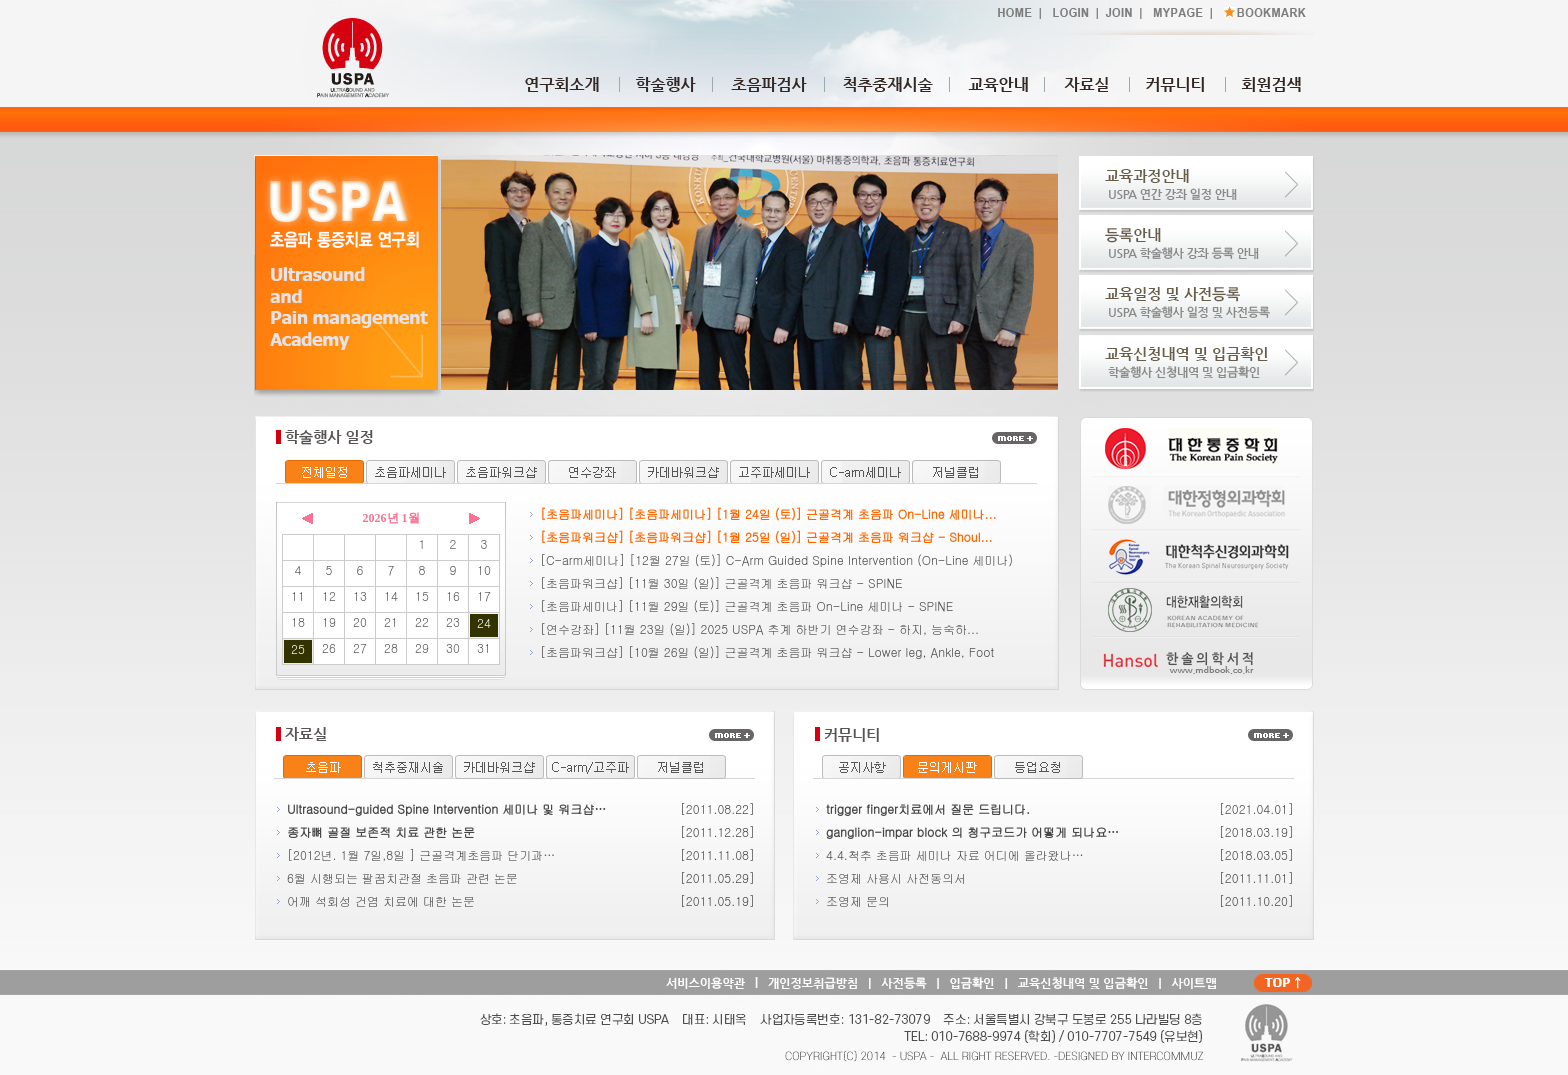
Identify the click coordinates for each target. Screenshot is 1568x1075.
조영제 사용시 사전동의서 (896, 877)
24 (484, 622)
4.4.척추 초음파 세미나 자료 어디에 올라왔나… (955, 854)
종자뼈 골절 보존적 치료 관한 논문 (381, 831)
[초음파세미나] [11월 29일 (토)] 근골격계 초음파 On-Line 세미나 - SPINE (746, 605)
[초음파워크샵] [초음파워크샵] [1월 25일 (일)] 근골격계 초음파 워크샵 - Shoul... (766, 536)
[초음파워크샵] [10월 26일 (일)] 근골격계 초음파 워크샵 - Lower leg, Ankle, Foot (767, 651)
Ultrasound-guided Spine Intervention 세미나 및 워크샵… (446, 808)
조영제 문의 (858, 900)
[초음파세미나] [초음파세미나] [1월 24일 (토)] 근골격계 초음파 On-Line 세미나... (768, 513)
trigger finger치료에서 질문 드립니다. (928, 808)
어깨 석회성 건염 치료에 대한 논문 (381, 900)
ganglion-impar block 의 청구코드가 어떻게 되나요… (972, 831)
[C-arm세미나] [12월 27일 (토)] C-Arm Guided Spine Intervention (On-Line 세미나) (776, 559)
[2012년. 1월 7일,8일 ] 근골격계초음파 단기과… (421, 854)
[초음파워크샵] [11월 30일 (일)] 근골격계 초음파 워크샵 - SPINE (721, 582)
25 (298, 648)
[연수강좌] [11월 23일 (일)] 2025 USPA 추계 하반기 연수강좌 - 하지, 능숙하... (759, 628)
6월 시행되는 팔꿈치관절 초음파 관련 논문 (402, 877)
